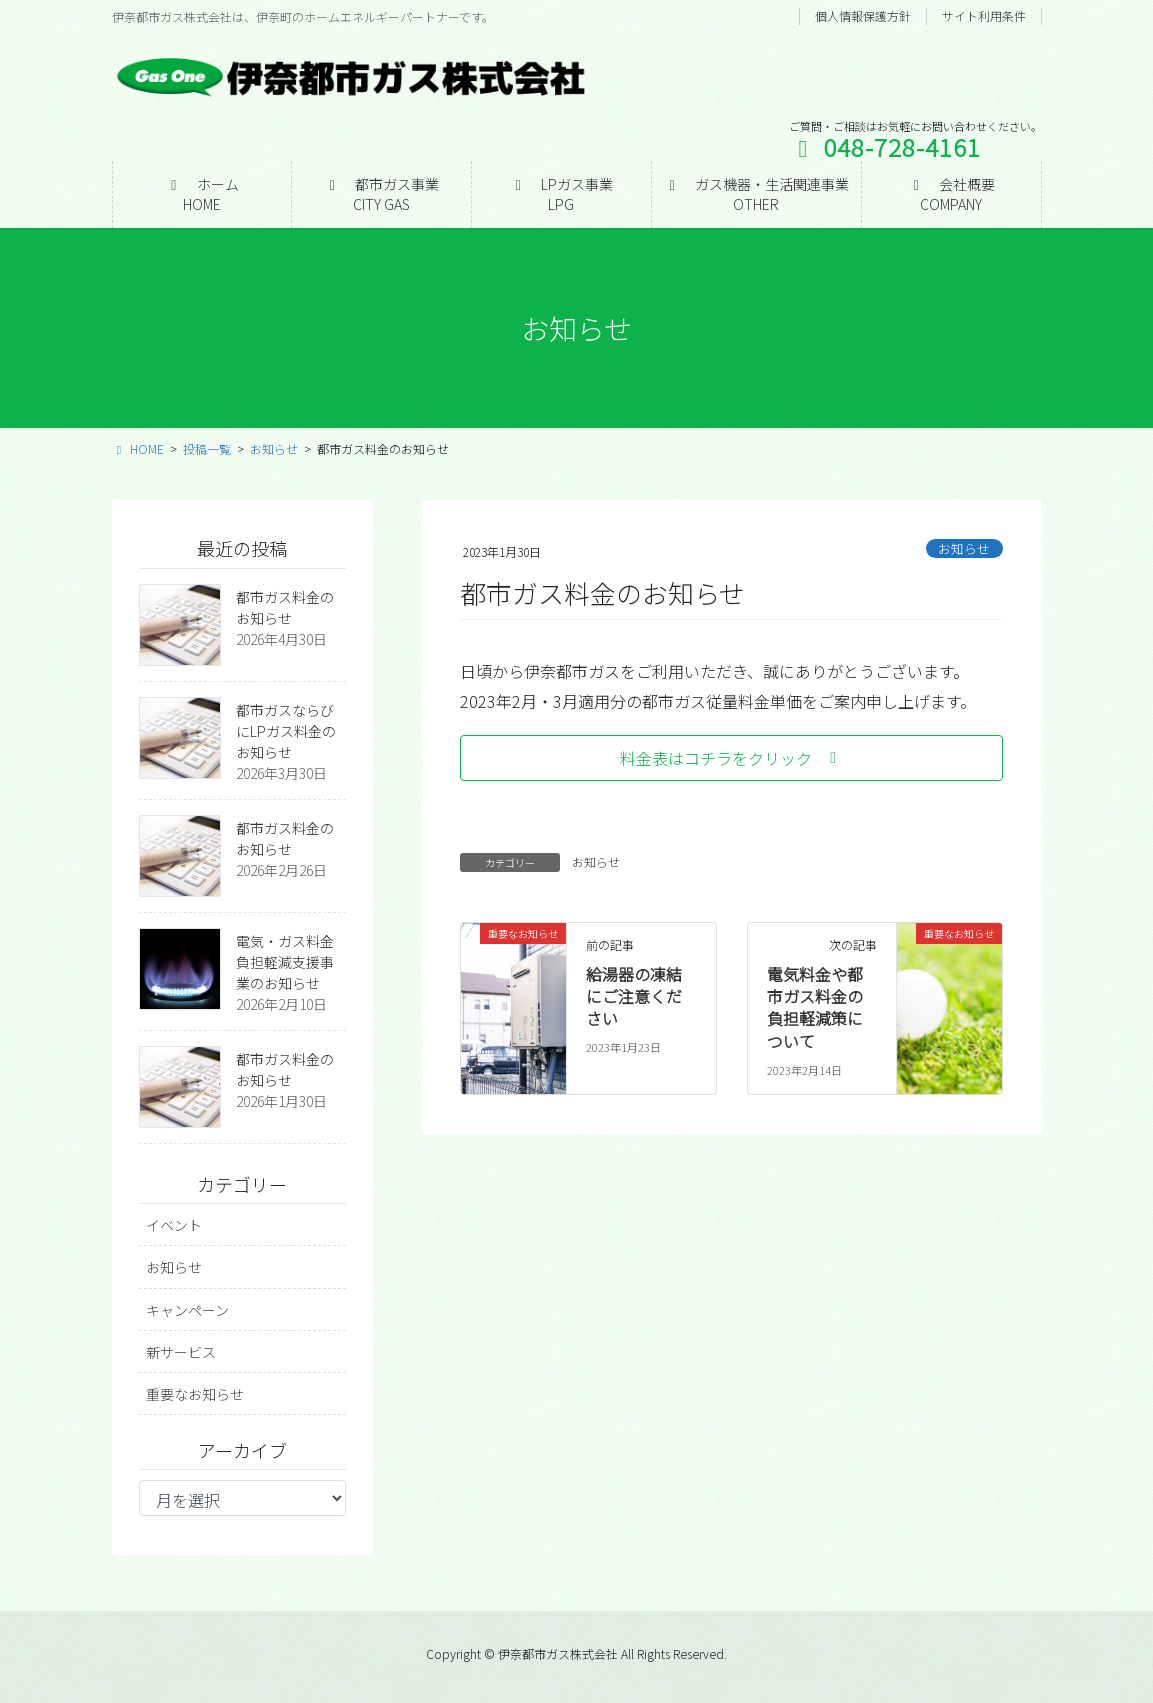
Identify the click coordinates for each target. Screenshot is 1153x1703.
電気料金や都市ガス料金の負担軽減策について (815, 1007)
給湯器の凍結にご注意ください (634, 996)
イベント (174, 1225)
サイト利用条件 (984, 16)
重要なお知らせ (195, 1394)
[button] (731, 757)
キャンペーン (187, 1310)
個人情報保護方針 (863, 16)
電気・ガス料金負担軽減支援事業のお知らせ (285, 962)
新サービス (181, 1352)
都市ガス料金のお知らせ (285, 607)
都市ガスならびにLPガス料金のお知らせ (286, 731)
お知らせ (964, 548)
